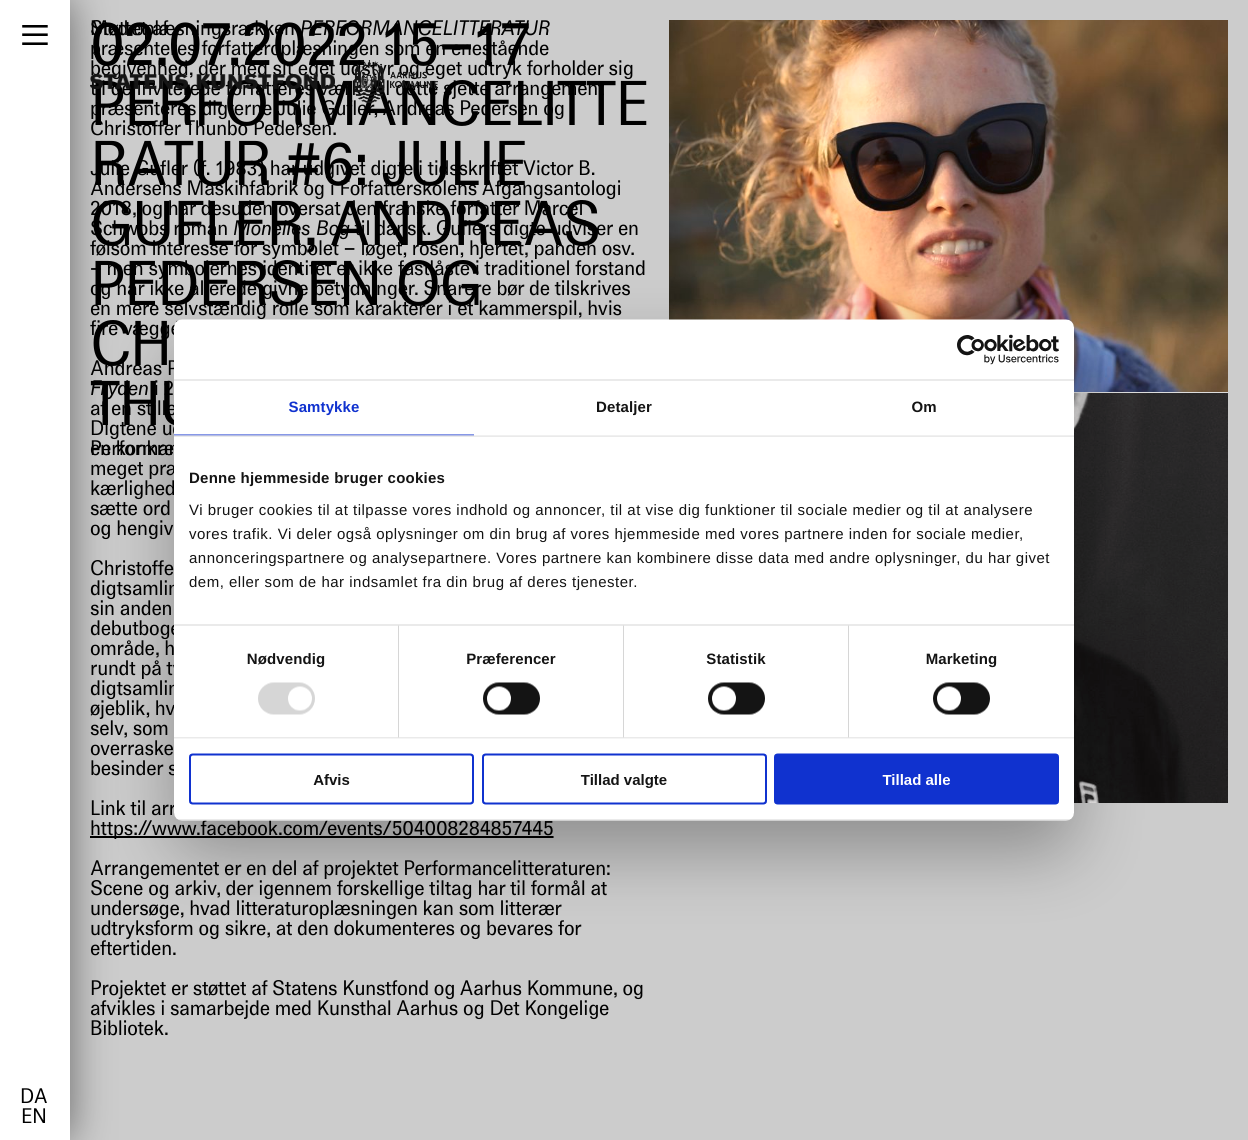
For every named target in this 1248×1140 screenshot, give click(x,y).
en (33, 1118)
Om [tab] (923, 407)
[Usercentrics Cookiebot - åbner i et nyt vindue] (971, 350)
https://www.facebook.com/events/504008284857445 (322, 830)
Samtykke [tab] (324, 407)
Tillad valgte (624, 778)
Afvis (331, 778)
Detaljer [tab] (624, 407)
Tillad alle (916, 778)
